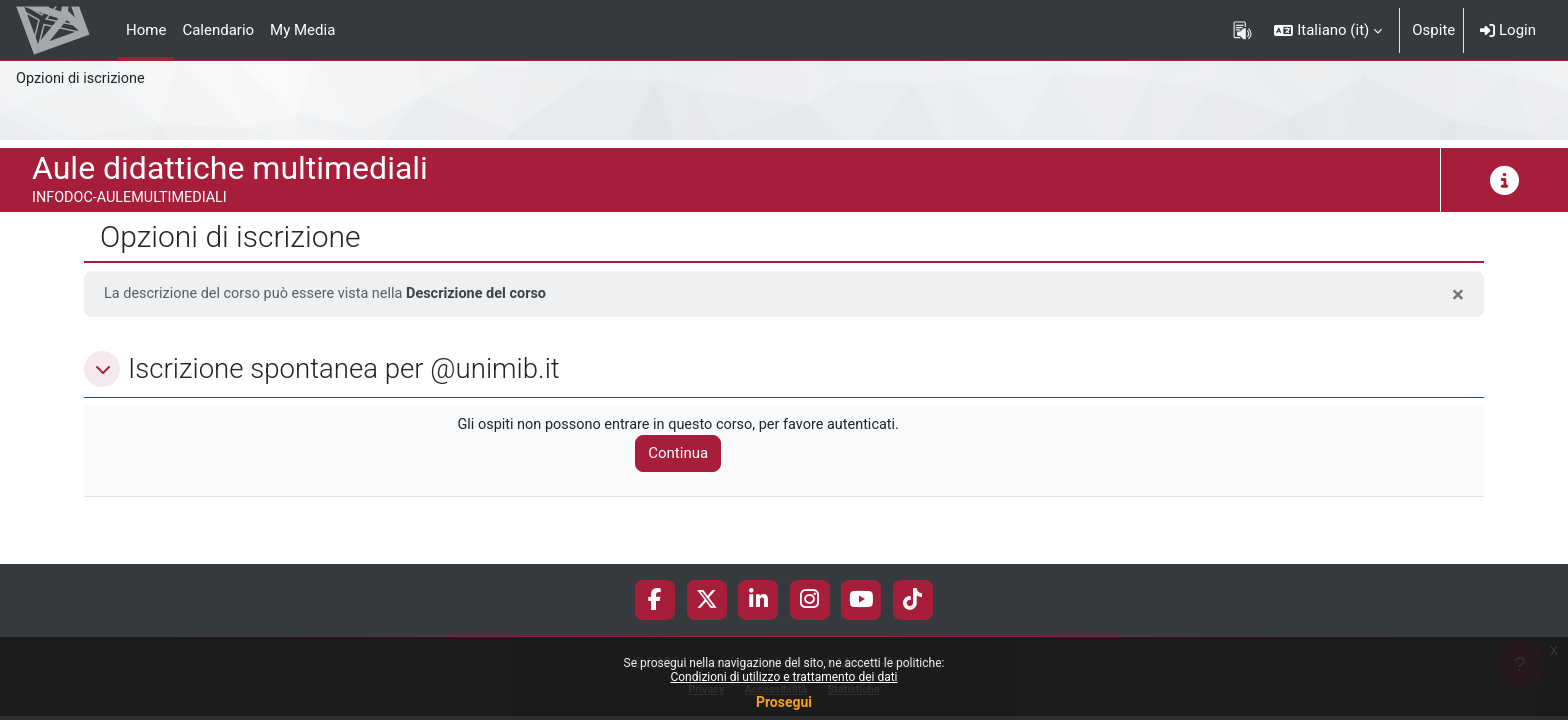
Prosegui (784, 702)
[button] (1328, 30)
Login (1508, 30)
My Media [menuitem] (302, 30)
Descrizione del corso (489, 294)
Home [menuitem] (146, 30)
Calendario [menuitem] (218, 30)
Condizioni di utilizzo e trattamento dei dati (783, 677)
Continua (687, 455)
